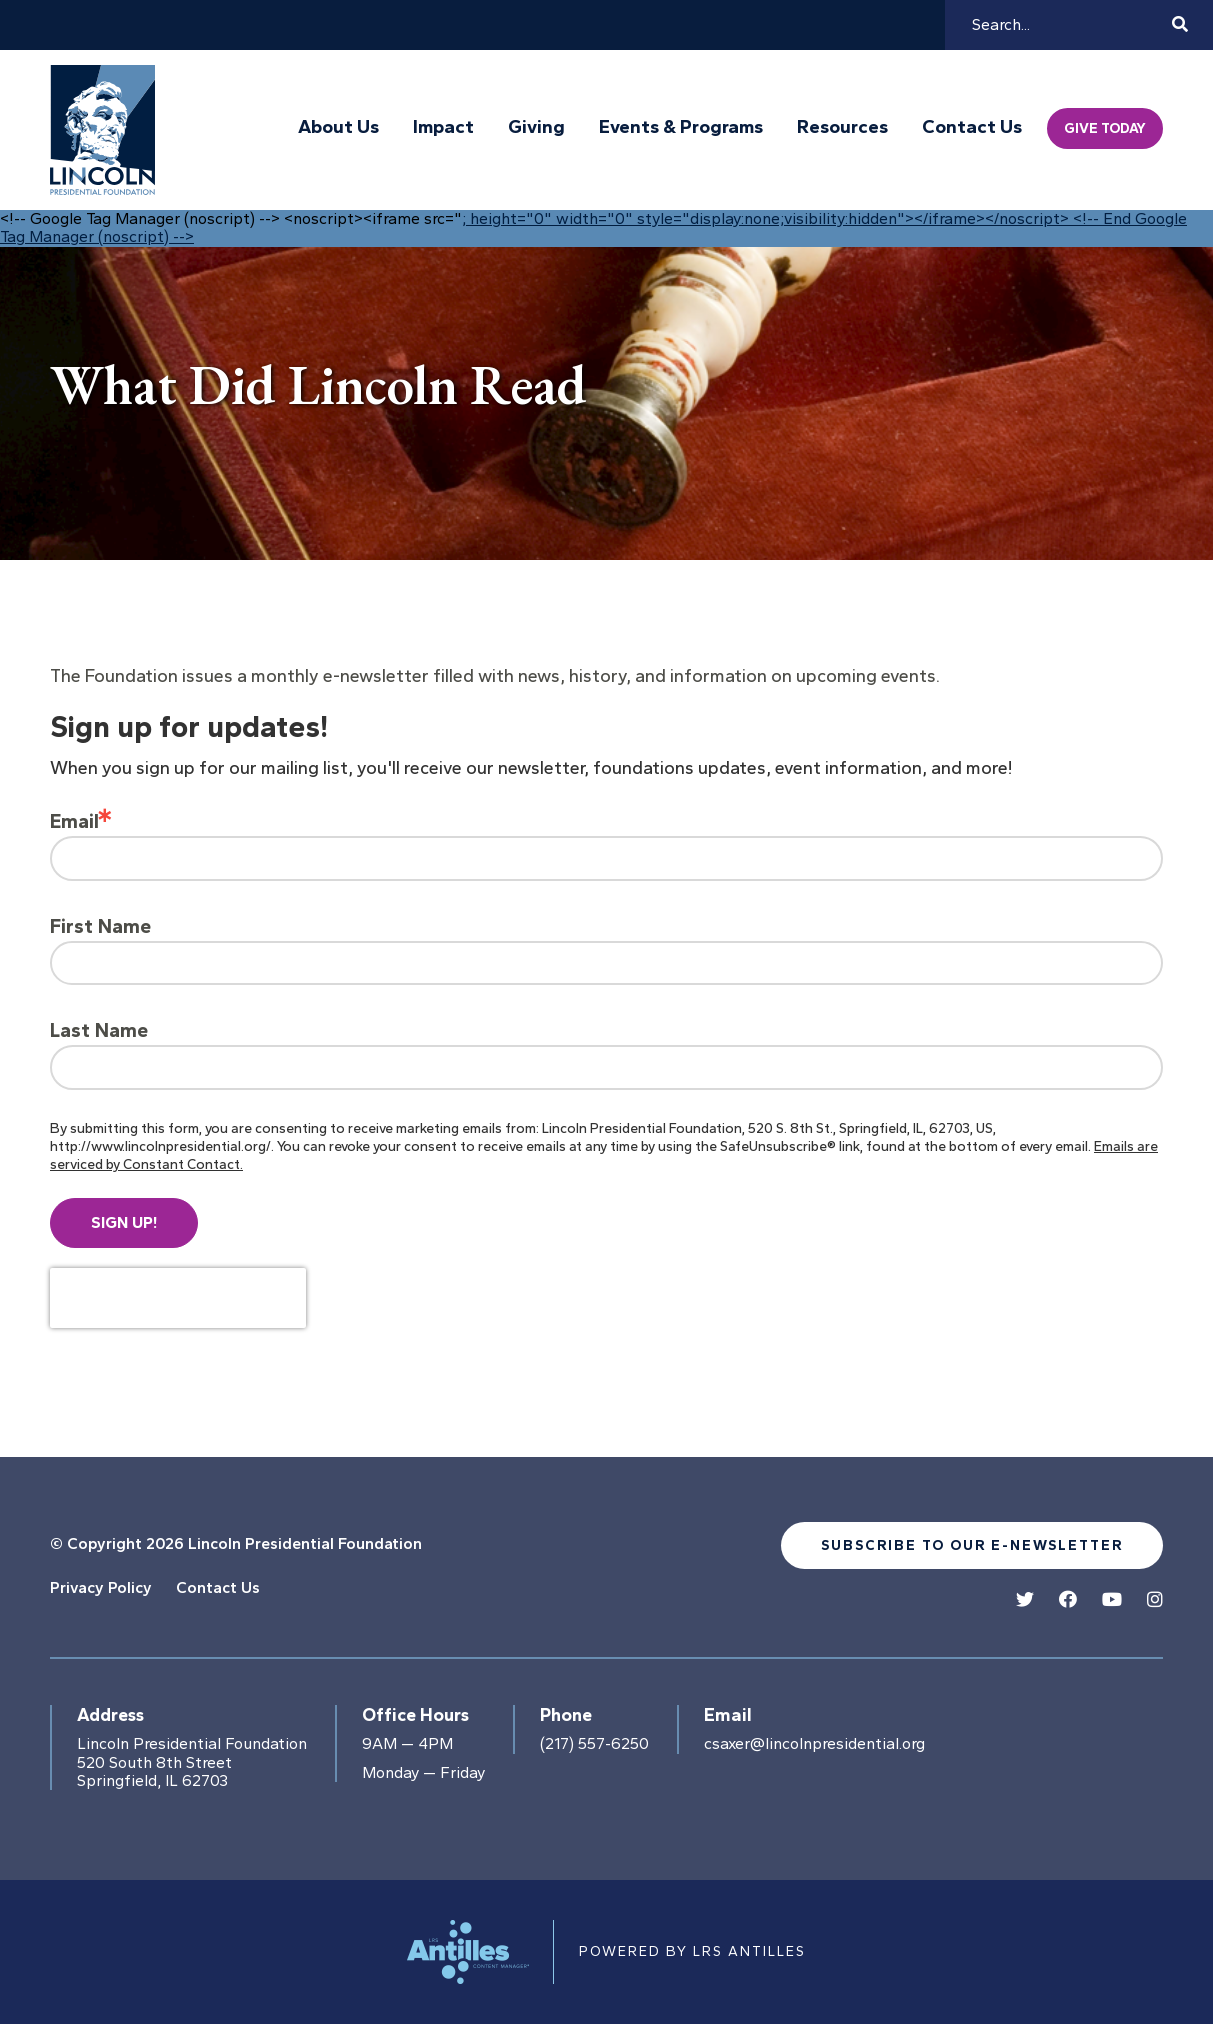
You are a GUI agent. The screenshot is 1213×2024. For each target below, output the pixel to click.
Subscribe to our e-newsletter (972, 1545)
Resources (842, 127)
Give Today (1105, 128)
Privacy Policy (101, 1587)
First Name (100, 926)
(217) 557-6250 (594, 1744)
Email (74, 821)
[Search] (1069, 25)
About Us (338, 127)
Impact (443, 127)
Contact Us (972, 127)
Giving (536, 127)
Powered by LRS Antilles (692, 1951)
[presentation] (178, 1298)
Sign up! (124, 1222)
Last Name (99, 1030)
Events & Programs (681, 127)
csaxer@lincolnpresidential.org (814, 1744)
